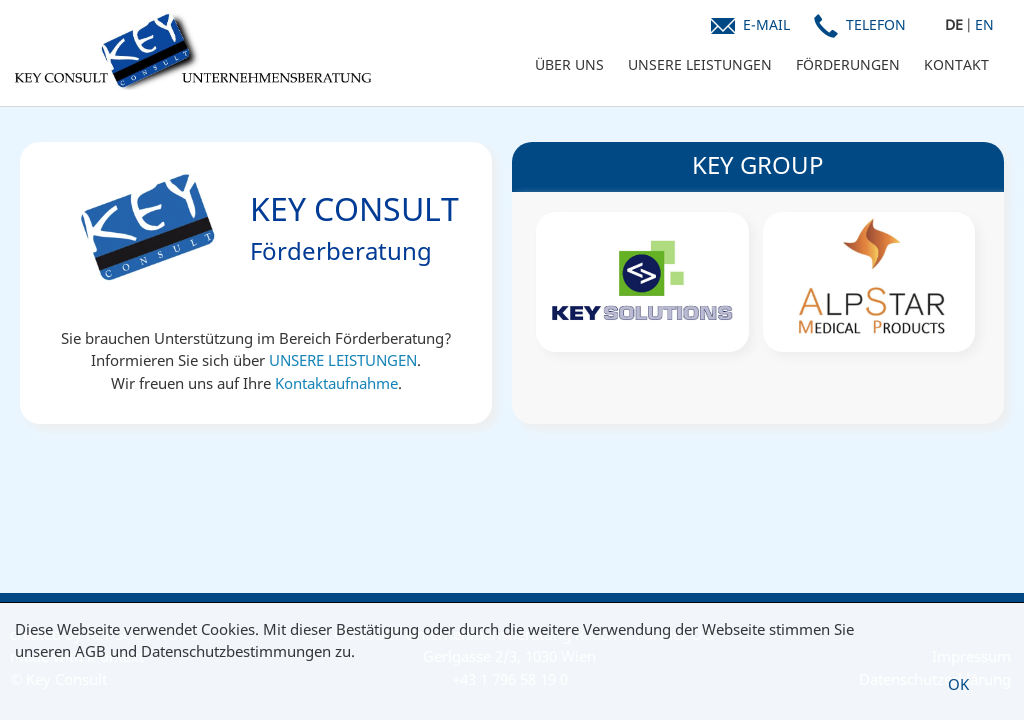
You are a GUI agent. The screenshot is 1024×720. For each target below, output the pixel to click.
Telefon (876, 24)
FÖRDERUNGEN (848, 64)
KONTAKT (956, 64)
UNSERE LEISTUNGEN (700, 64)
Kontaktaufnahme (336, 383)
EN (984, 24)
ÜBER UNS (569, 64)
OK (958, 684)
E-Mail (766, 24)
